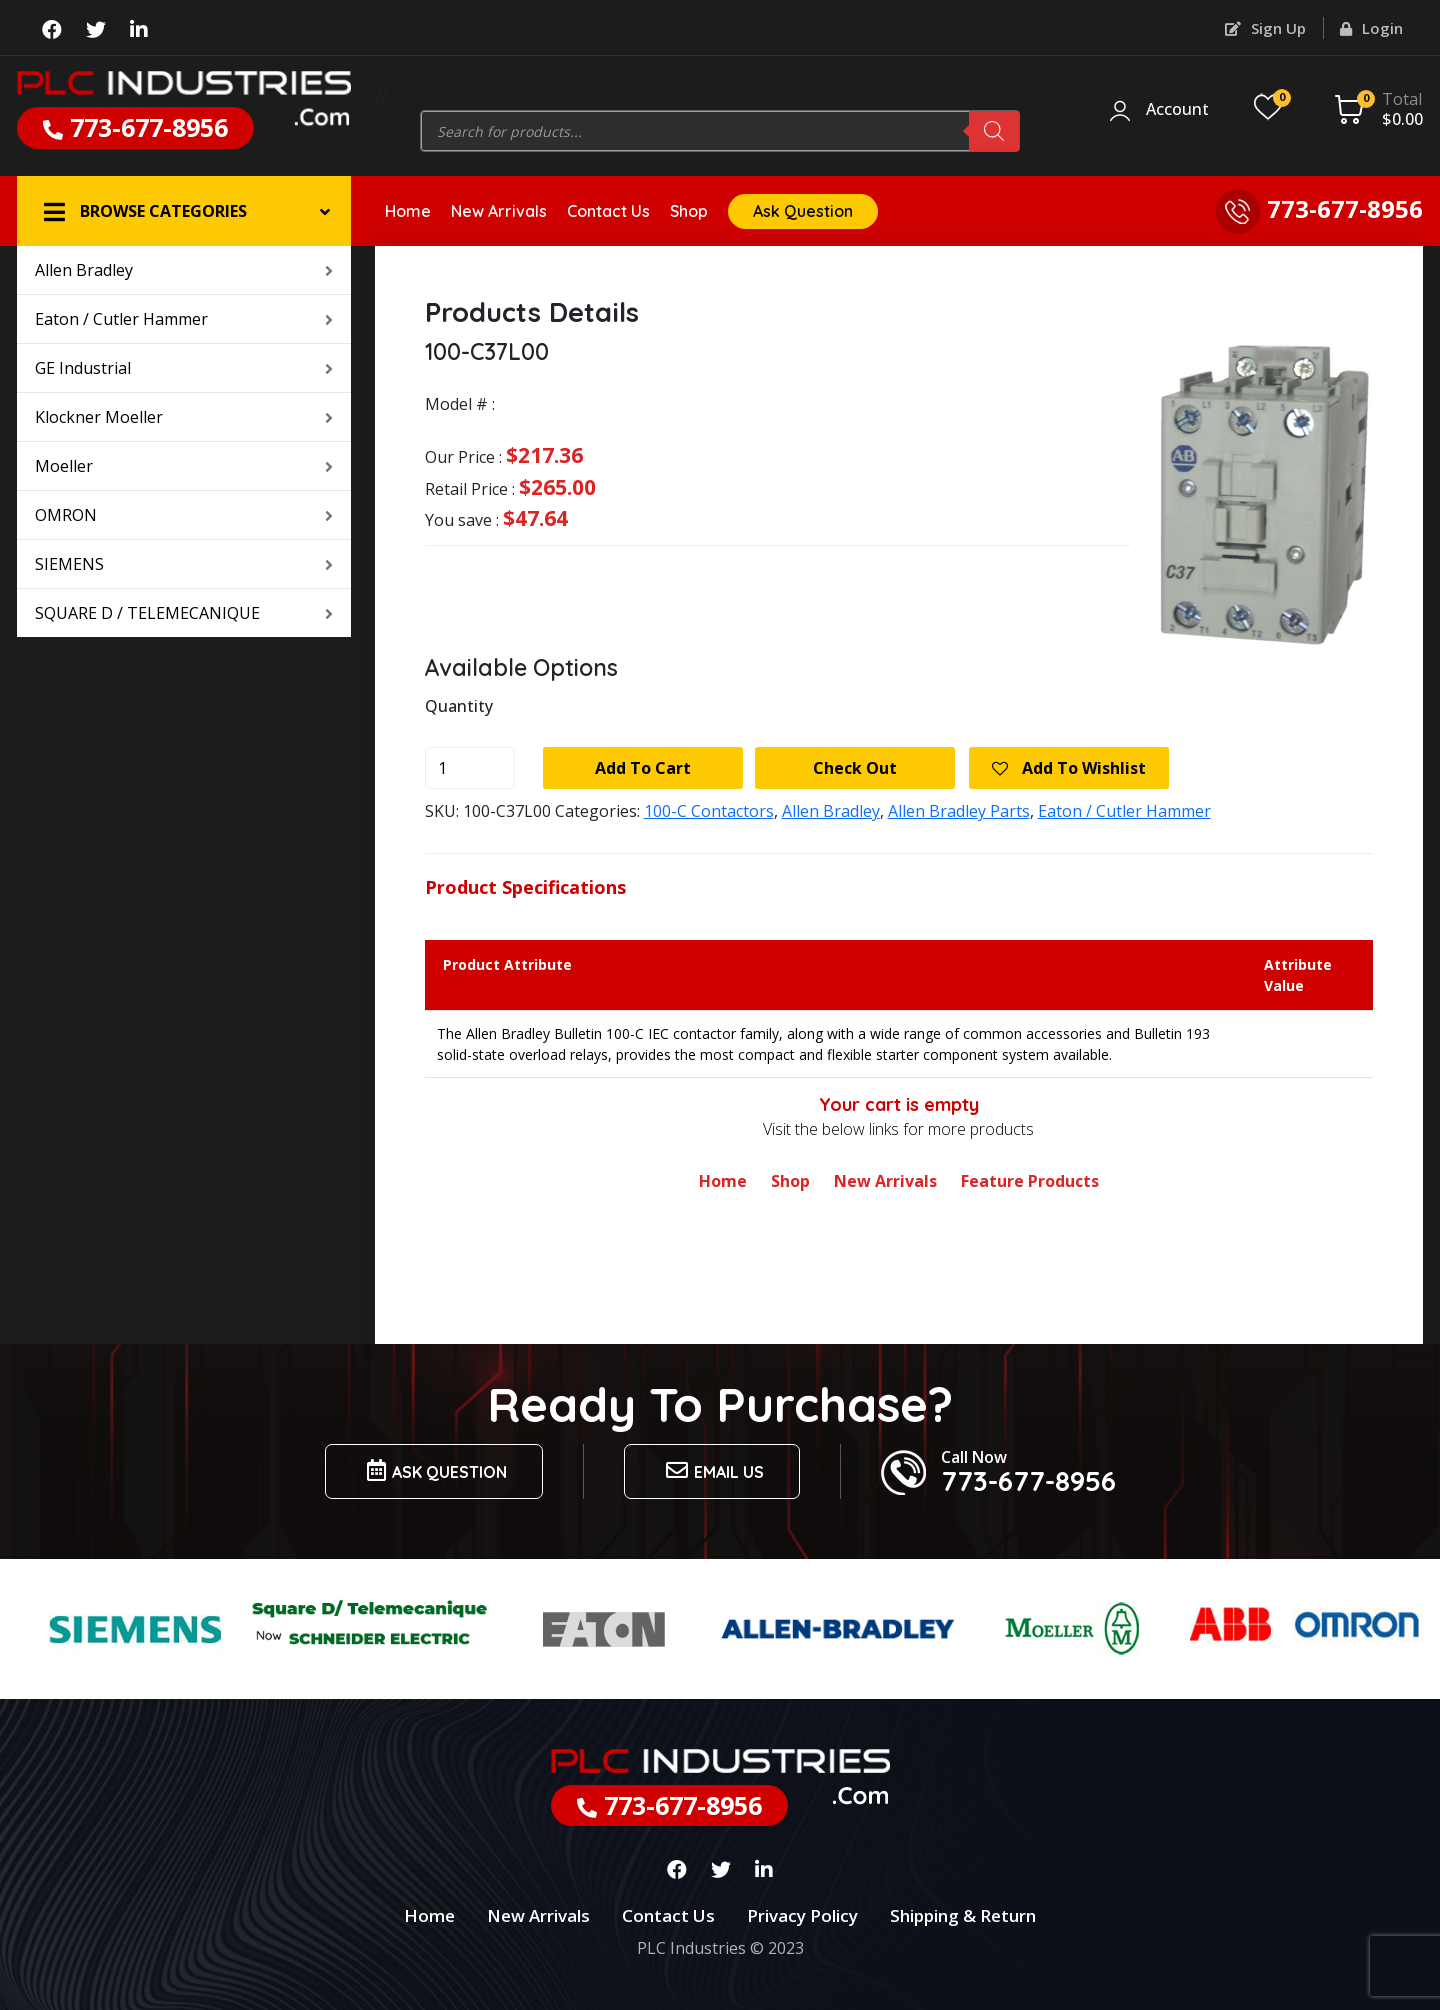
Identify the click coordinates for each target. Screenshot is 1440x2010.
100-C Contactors (709, 811)
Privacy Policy (802, 1915)
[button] (184, 211)
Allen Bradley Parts (959, 811)
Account (1177, 110)
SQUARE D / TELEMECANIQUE (184, 613)
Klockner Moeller (184, 417)
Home (408, 211)
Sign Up (1265, 28)
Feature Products (1030, 1181)
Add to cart (643, 768)
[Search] (994, 131)
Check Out (855, 768)
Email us (712, 1470)
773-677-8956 (135, 127)
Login (1371, 28)
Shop (689, 211)
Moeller (184, 466)
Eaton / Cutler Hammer (184, 319)
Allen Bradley (184, 270)
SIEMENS (184, 564)
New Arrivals (499, 211)
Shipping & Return (963, 1915)
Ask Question (803, 211)
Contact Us (608, 211)
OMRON (184, 515)
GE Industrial (184, 368)
